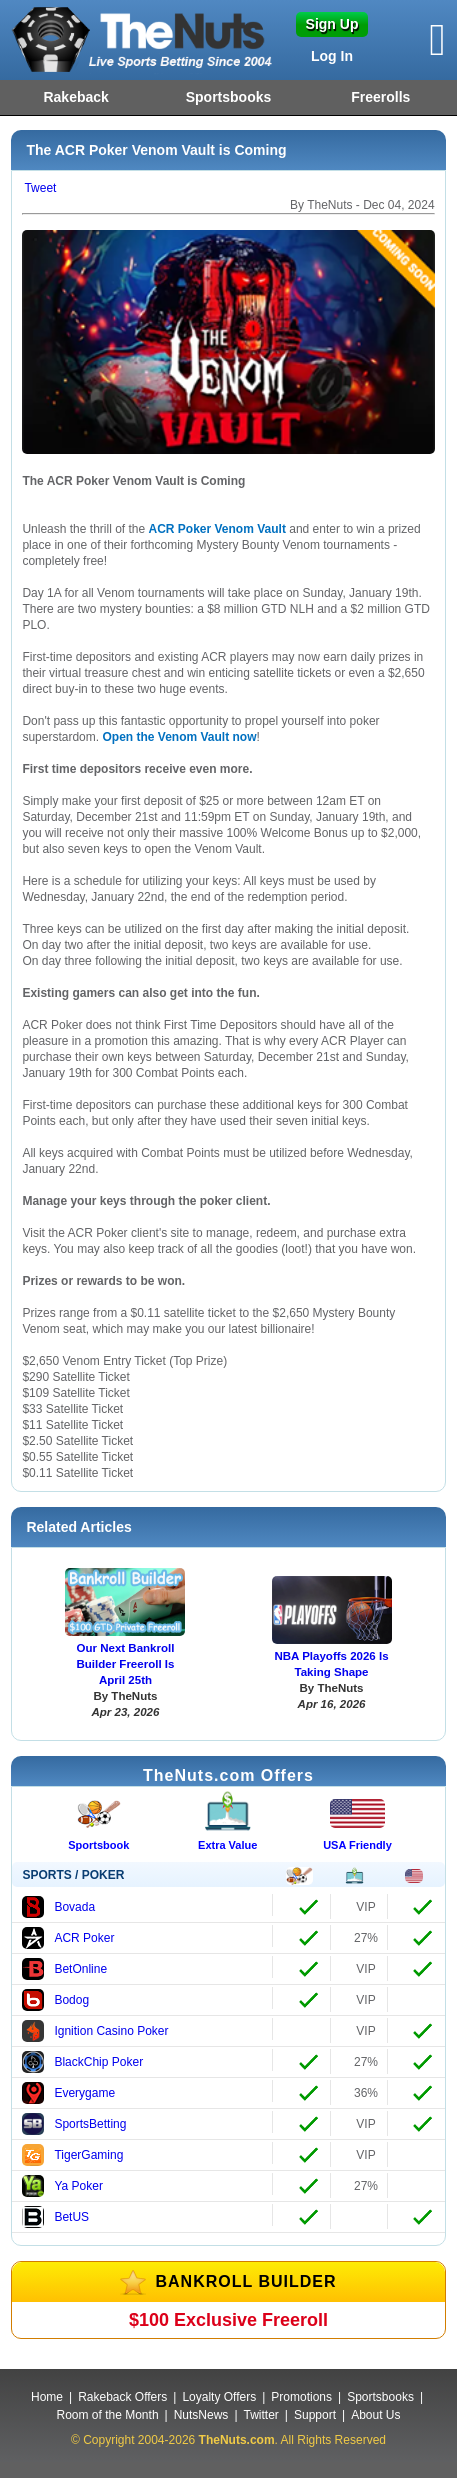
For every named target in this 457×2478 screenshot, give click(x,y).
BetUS (55, 2217)
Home (47, 2397)
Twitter (261, 2415)
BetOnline (64, 1969)
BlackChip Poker (82, 2062)
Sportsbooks (229, 97)
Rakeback (75, 97)
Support (315, 2415)
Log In (332, 56)
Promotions (301, 2397)
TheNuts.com (237, 2440)
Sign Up (332, 24)
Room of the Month (108, 2415)
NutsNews (201, 2415)
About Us (375, 2415)
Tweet (40, 188)
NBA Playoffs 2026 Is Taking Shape (331, 1664)
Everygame (68, 2093)
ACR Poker (68, 1938)
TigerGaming (72, 2155)
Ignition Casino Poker (95, 2031)
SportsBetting (74, 2124)
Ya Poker (62, 2186)
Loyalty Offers (219, 2397)
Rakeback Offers (122, 2397)
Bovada (58, 1907)
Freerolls (380, 97)
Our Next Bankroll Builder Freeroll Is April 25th (125, 1664)
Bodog (55, 2000)
